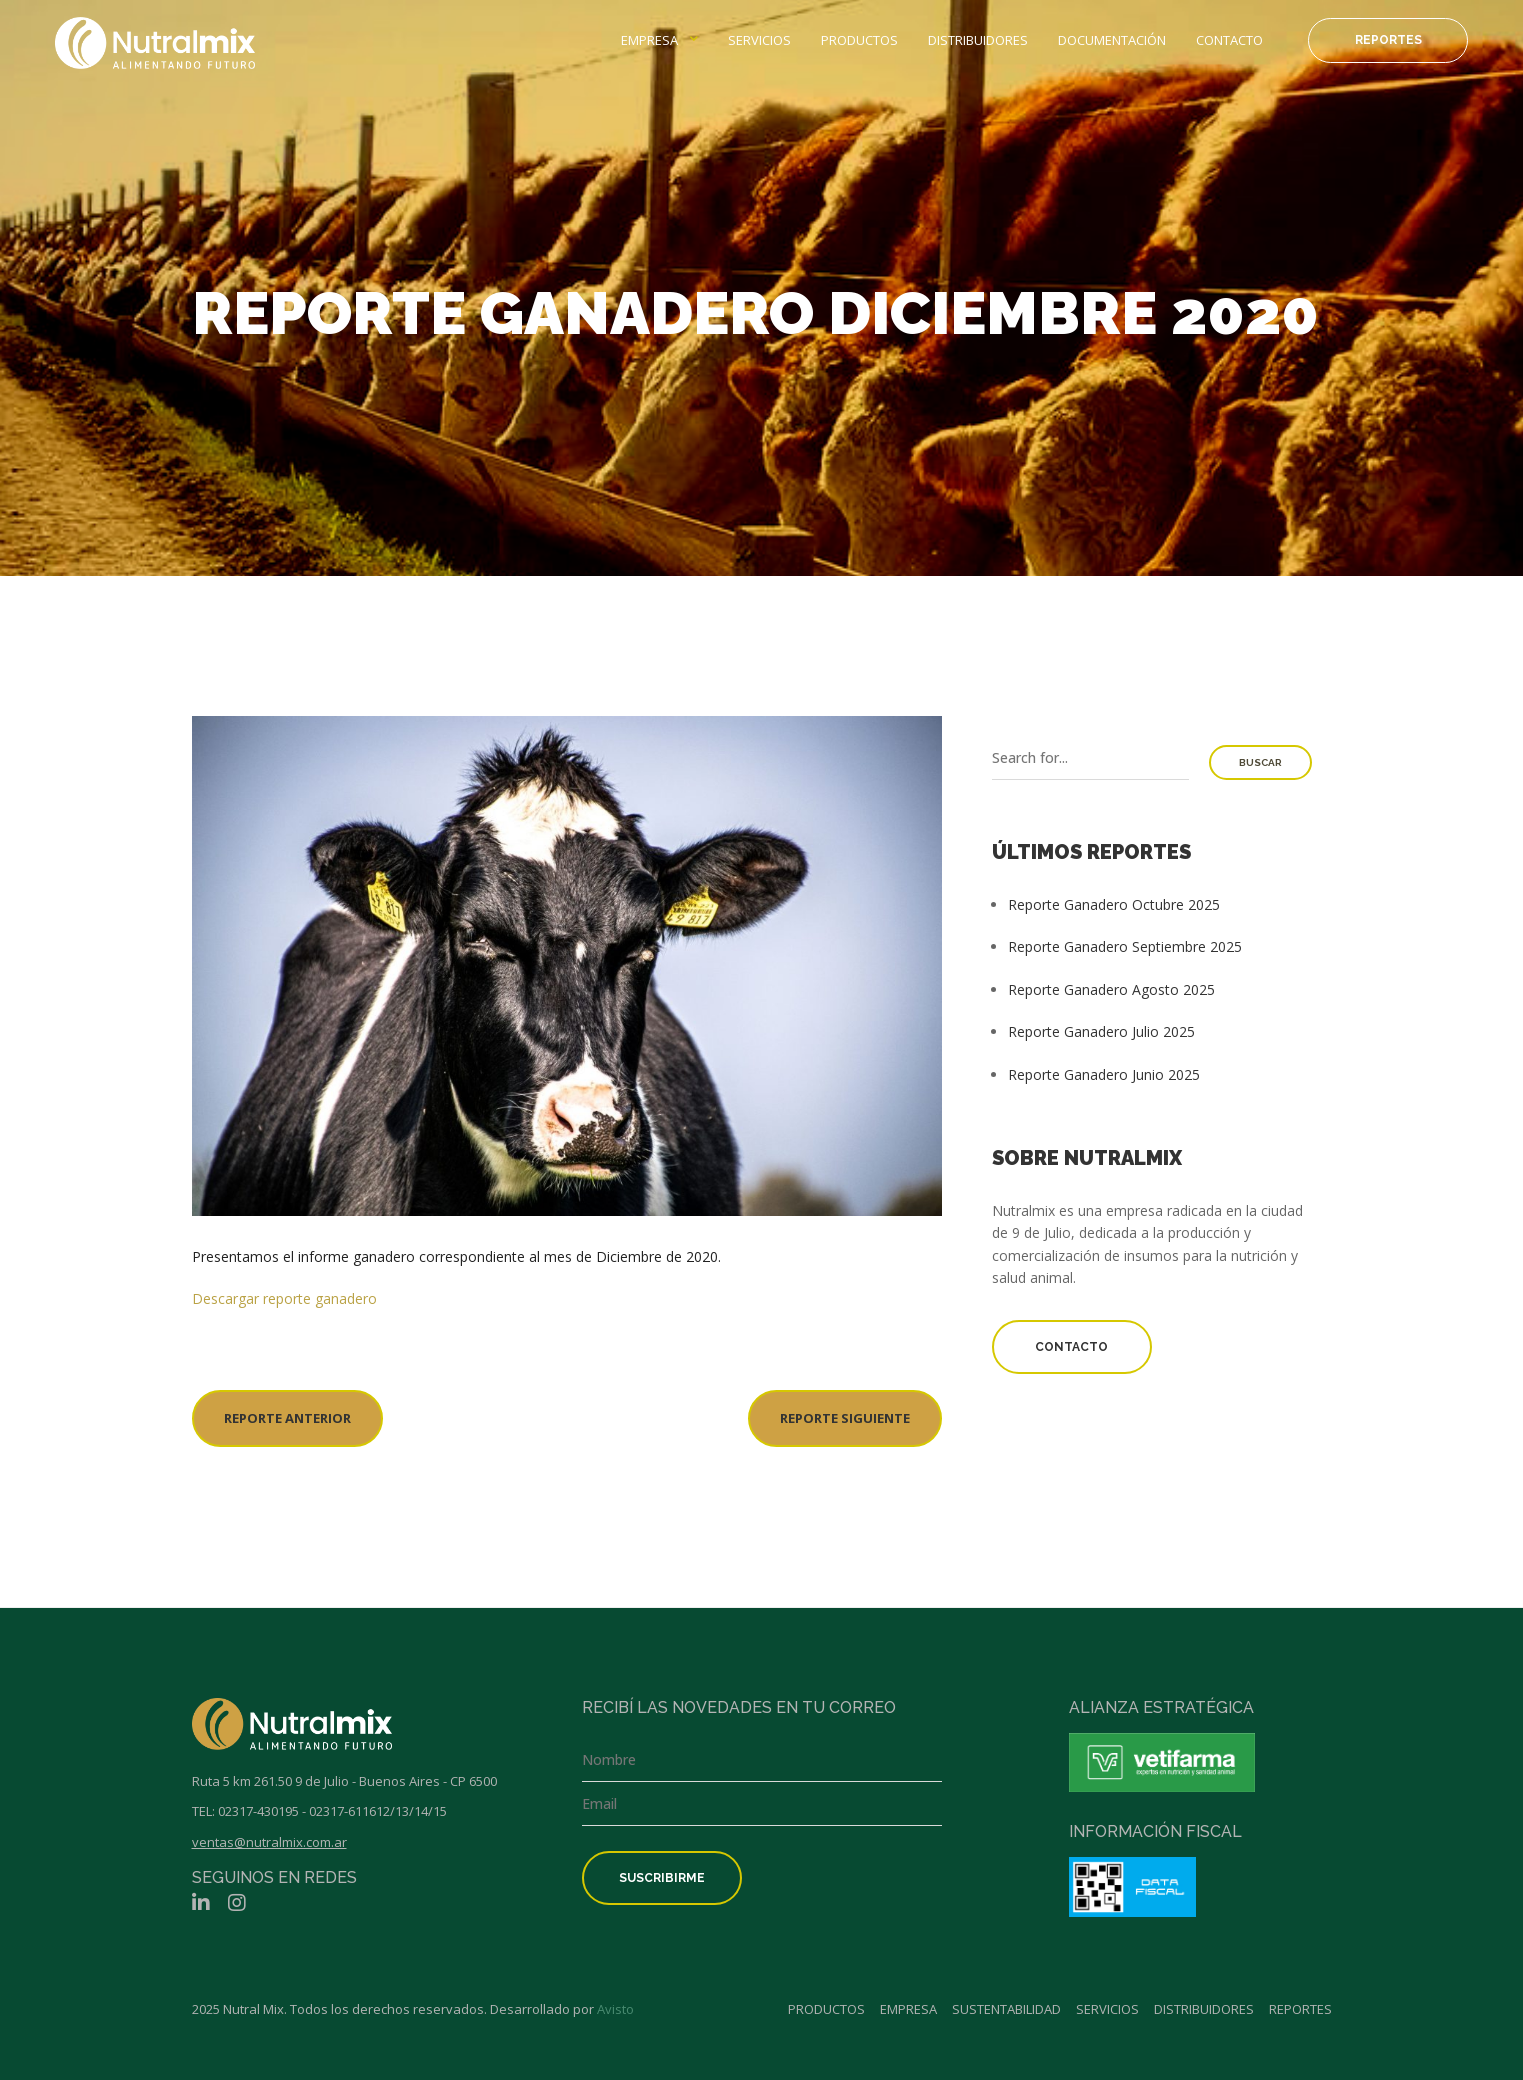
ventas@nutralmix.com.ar (269, 1842)
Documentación (1112, 40)
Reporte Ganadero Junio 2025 (1104, 1074)
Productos (859, 40)
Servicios (759, 40)
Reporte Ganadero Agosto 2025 (1111, 989)
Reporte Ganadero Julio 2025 (1101, 1031)
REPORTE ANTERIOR (287, 1418)
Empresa (649, 40)
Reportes (1388, 40)
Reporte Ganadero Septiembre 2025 (1125, 946)
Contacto (1229, 40)
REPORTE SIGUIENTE (845, 1418)
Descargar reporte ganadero (284, 1298)
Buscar (1260, 762)
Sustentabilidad (1006, 2009)
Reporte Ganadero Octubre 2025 (1114, 904)
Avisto (615, 2009)
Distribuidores (978, 40)
